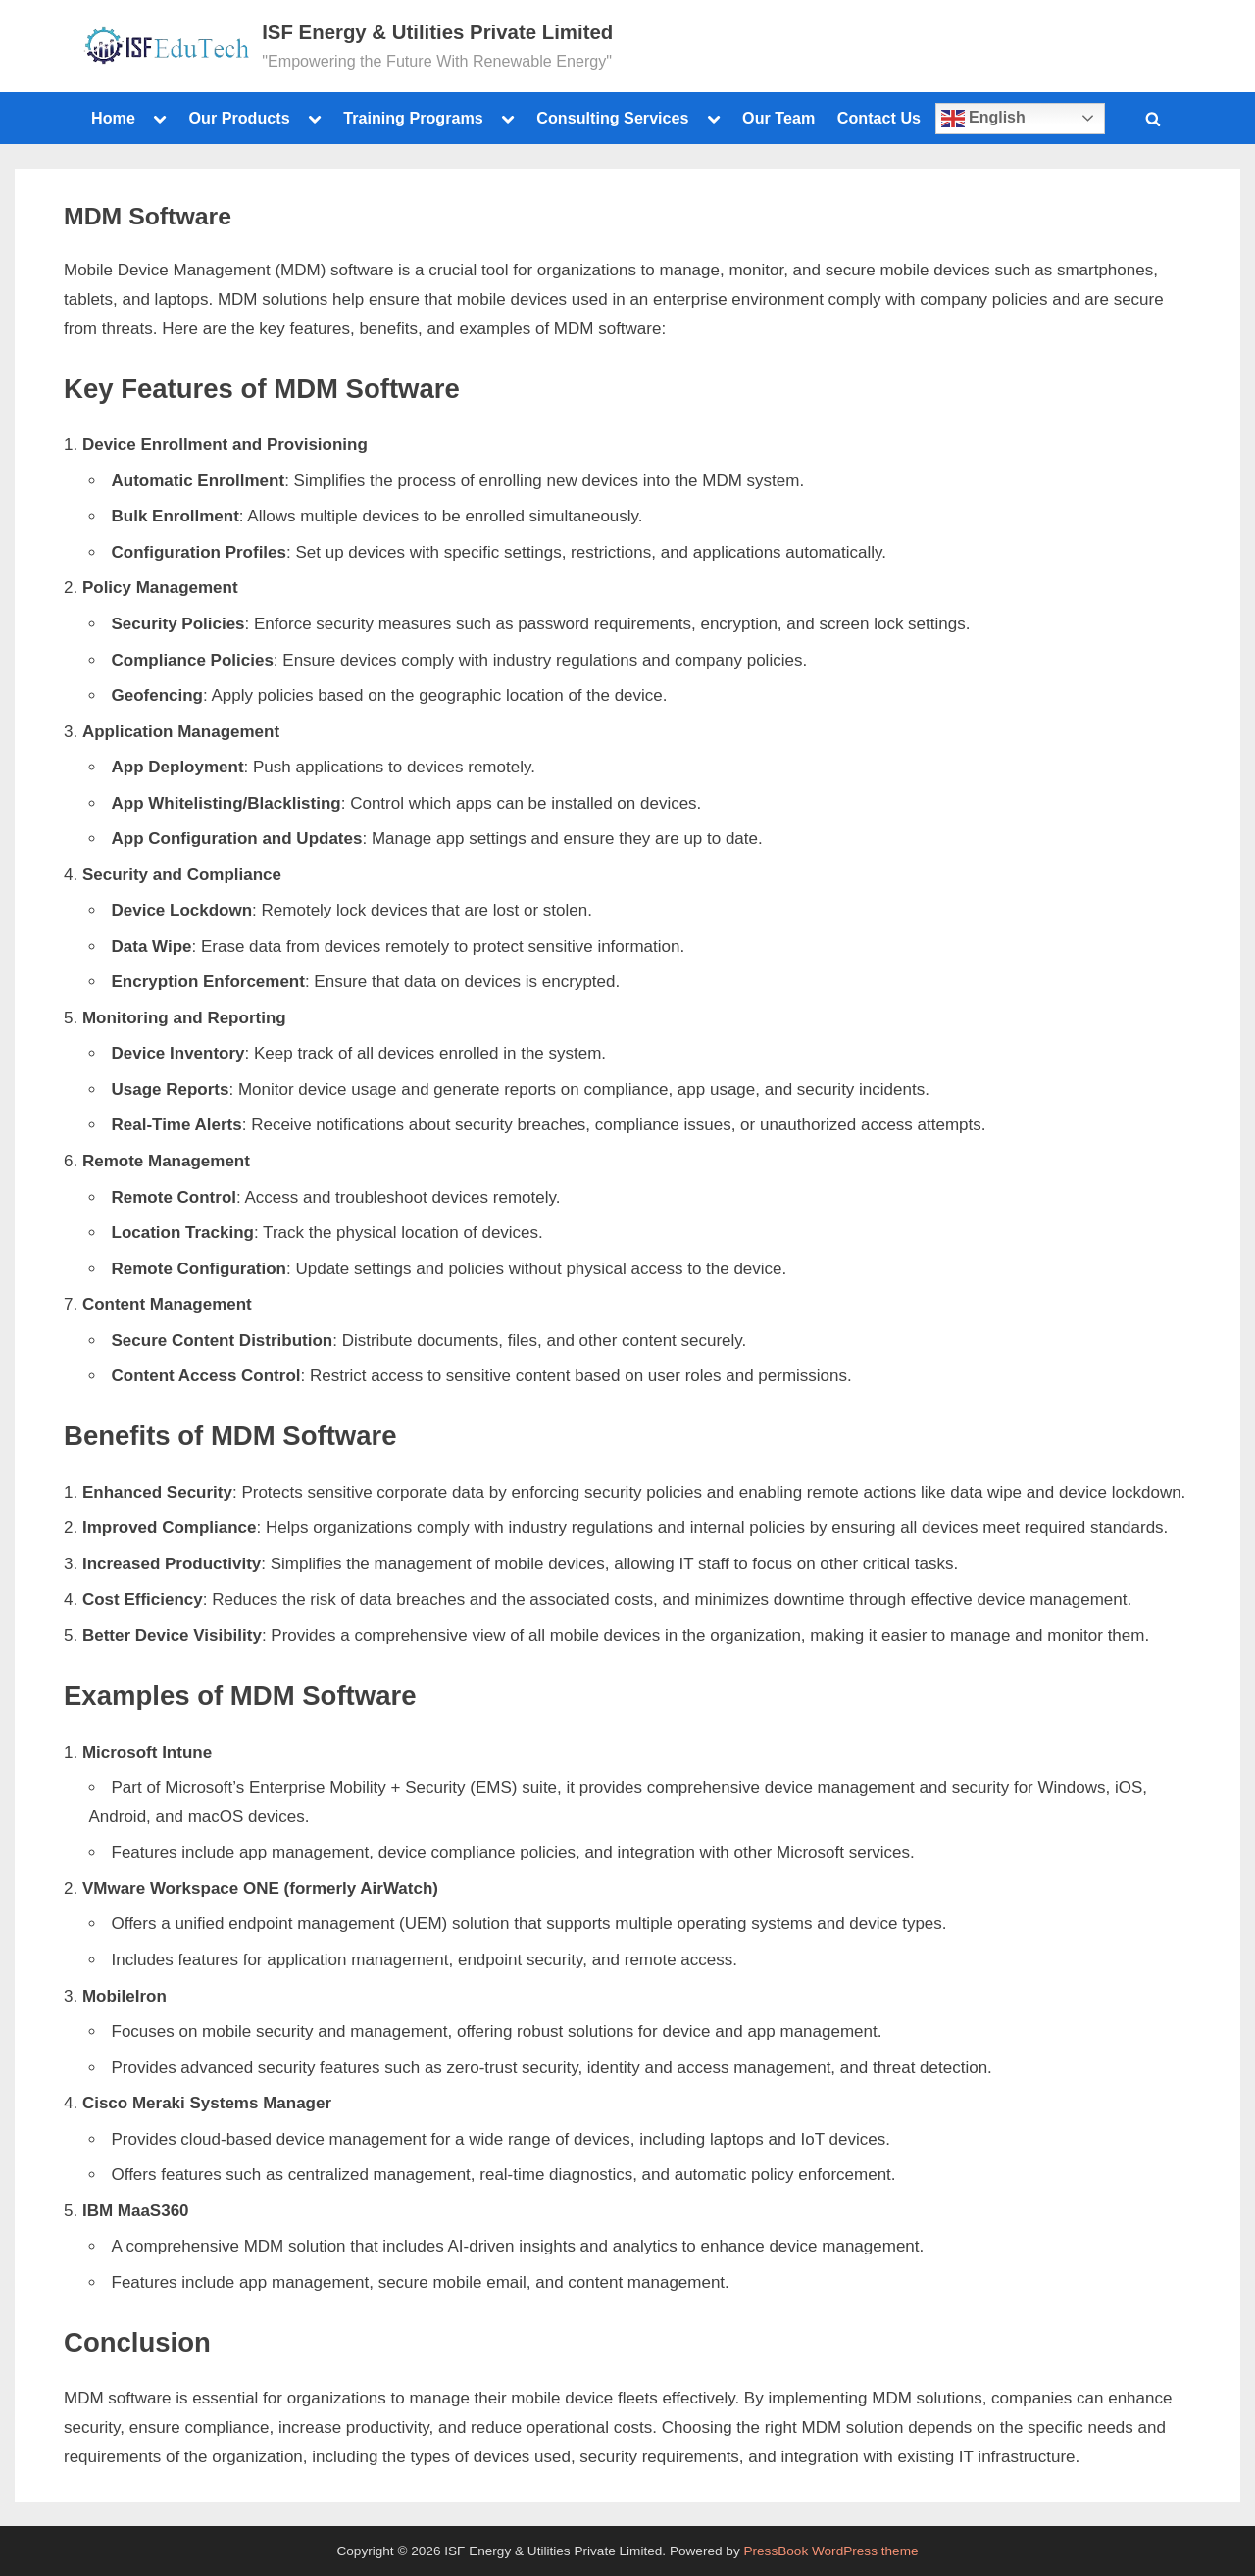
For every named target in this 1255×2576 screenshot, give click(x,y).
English (983, 118)
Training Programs (413, 117)
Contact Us (879, 117)
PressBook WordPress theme (830, 2551)
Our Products (238, 117)
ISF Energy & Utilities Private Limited (437, 32)
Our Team (778, 117)
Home (113, 117)
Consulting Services (612, 117)
